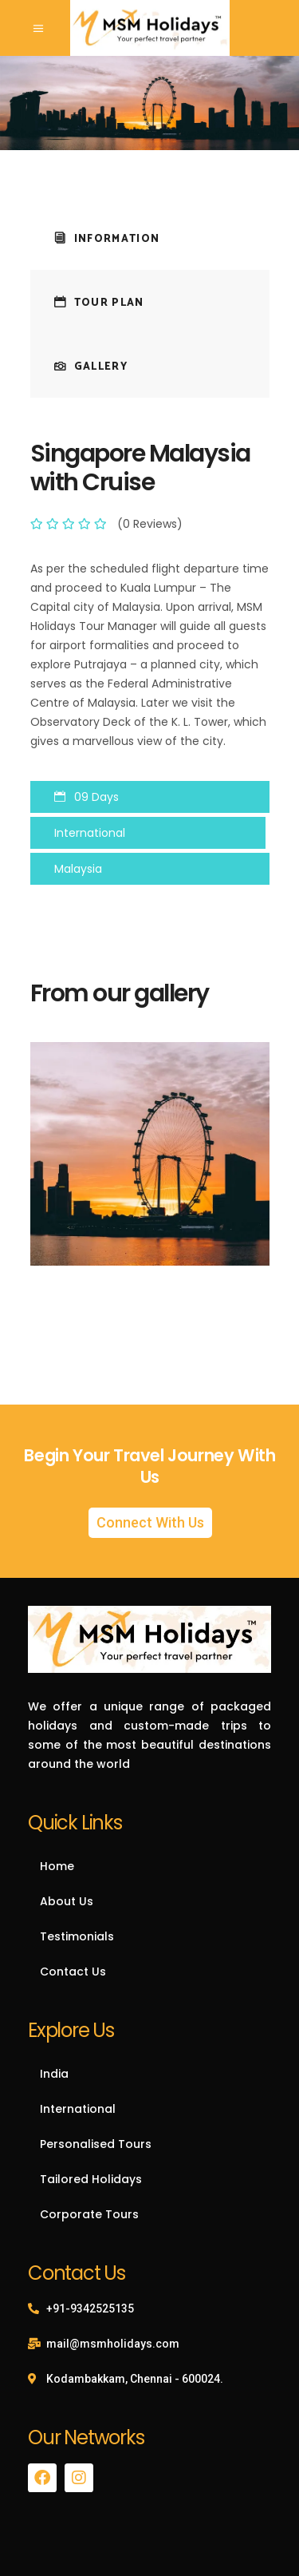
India (54, 2074)
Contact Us (73, 1972)
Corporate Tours (89, 2214)
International (78, 2109)
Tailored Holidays (91, 2179)
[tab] (149, 238)
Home (57, 1866)
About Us (66, 1901)
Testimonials (77, 1936)
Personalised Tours (95, 2144)
